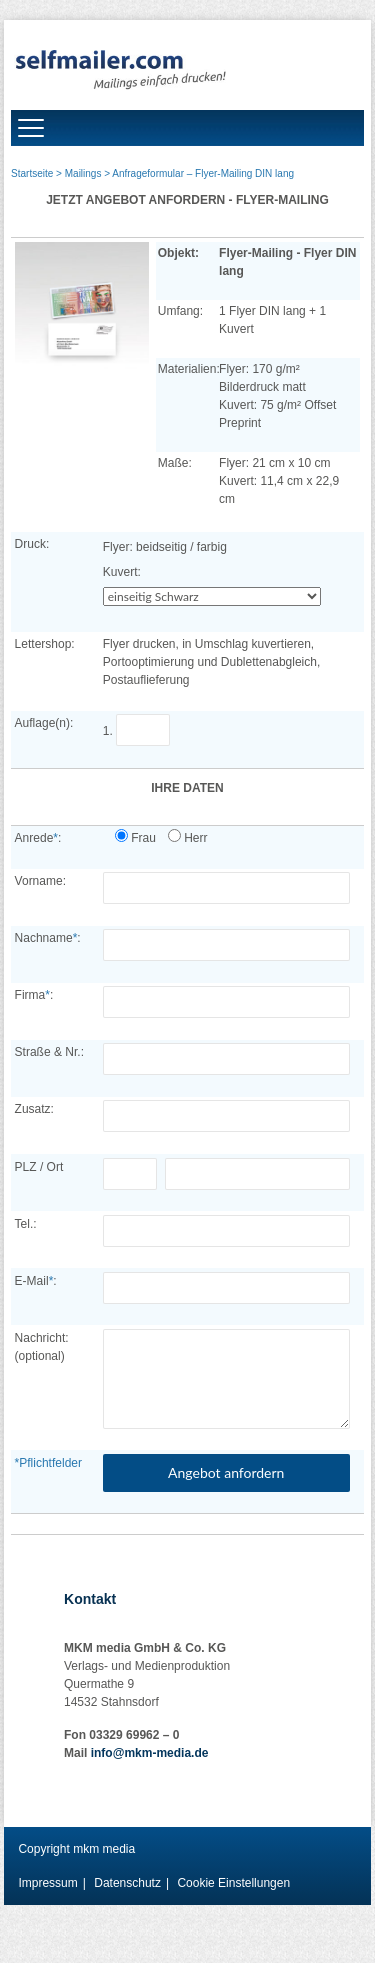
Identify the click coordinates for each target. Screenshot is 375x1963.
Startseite (32, 173)
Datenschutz (127, 1883)
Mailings (83, 173)
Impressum (47, 1883)
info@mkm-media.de (150, 1753)
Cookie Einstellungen (233, 1883)
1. (140, 731)
